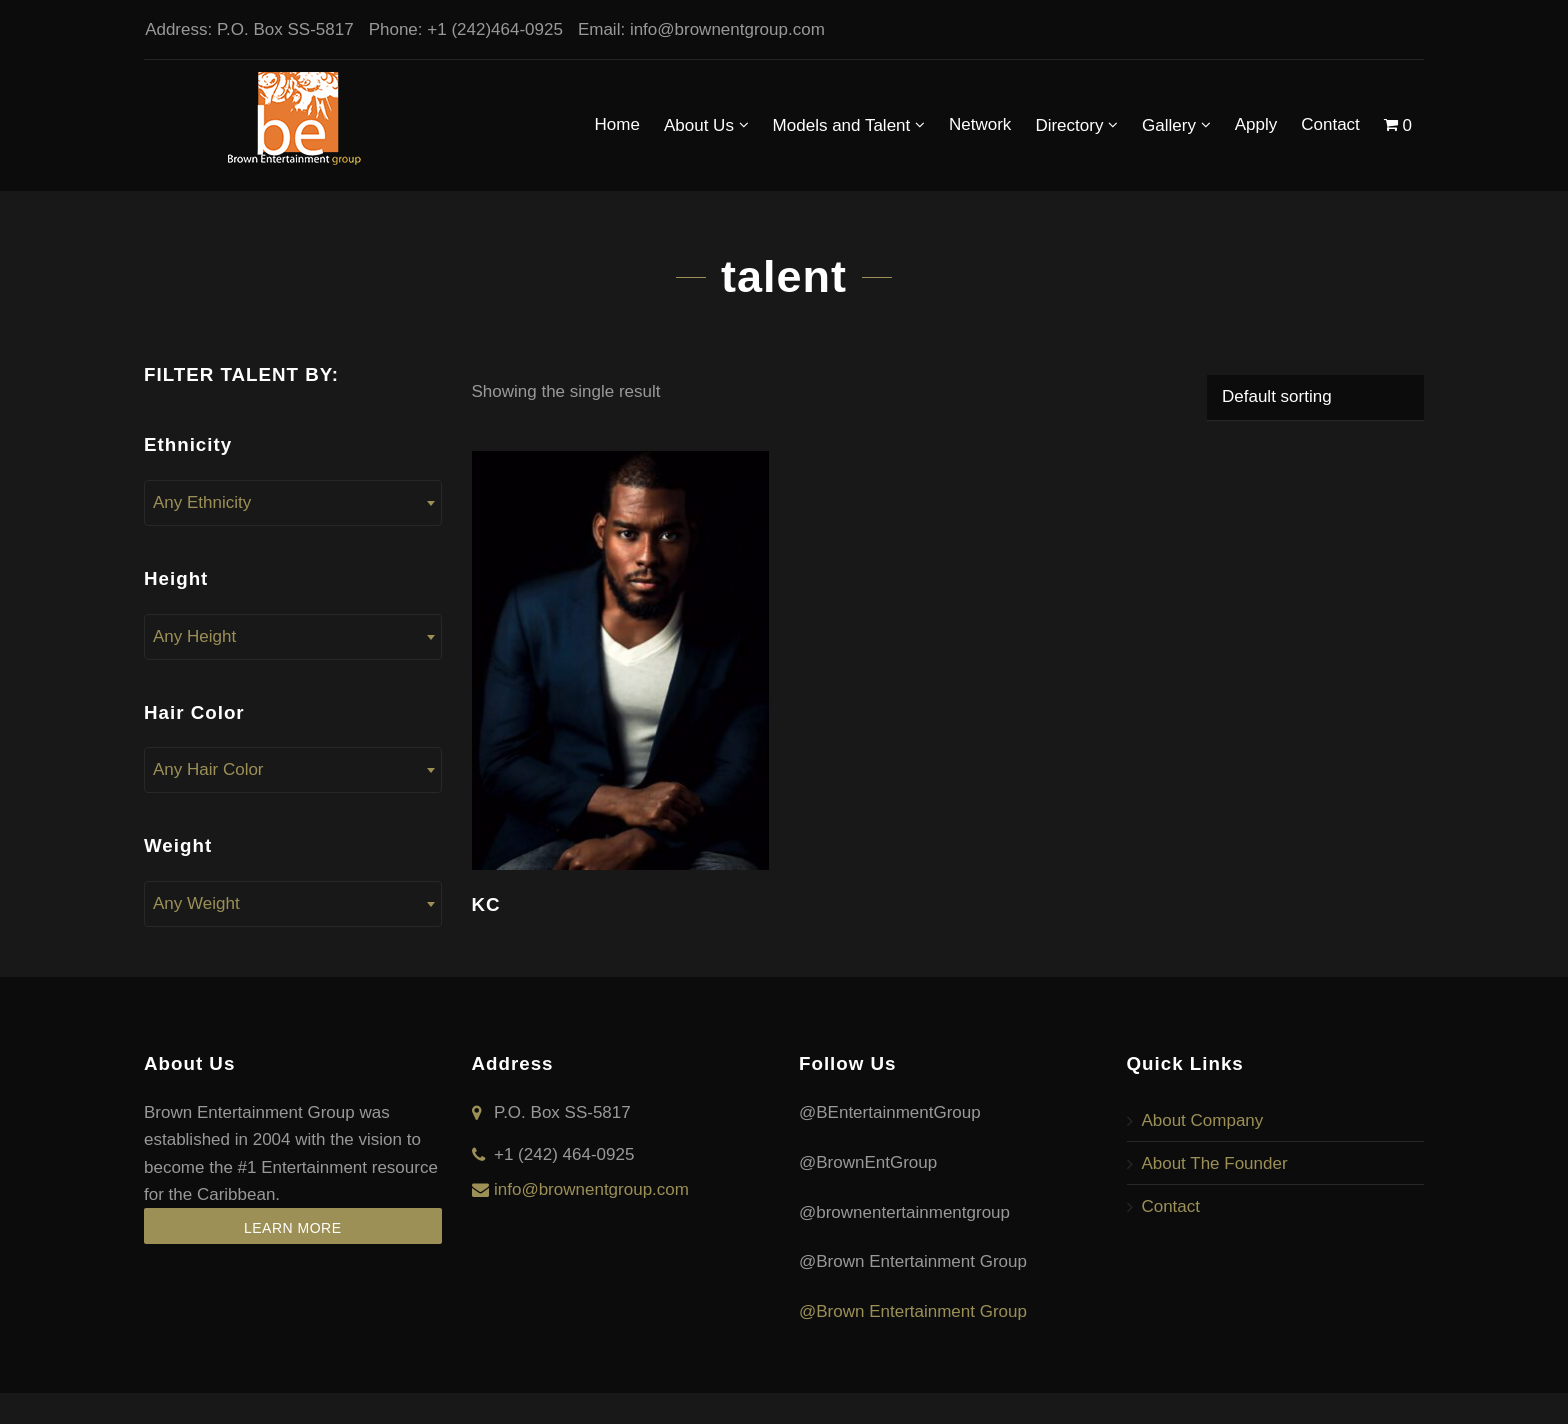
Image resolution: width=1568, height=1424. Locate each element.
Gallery (1176, 125)
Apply (1256, 124)
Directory (1076, 125)
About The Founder (1215, 1163)
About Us (706, 125)
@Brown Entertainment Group (913, 1311)
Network (980, 124)
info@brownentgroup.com (726, 29)
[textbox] (293, 503)
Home (617, 124)
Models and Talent (849, 125)
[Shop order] (1315, 398)
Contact (1330, 124)
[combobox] (293, 503)
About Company (1203, 1120)
